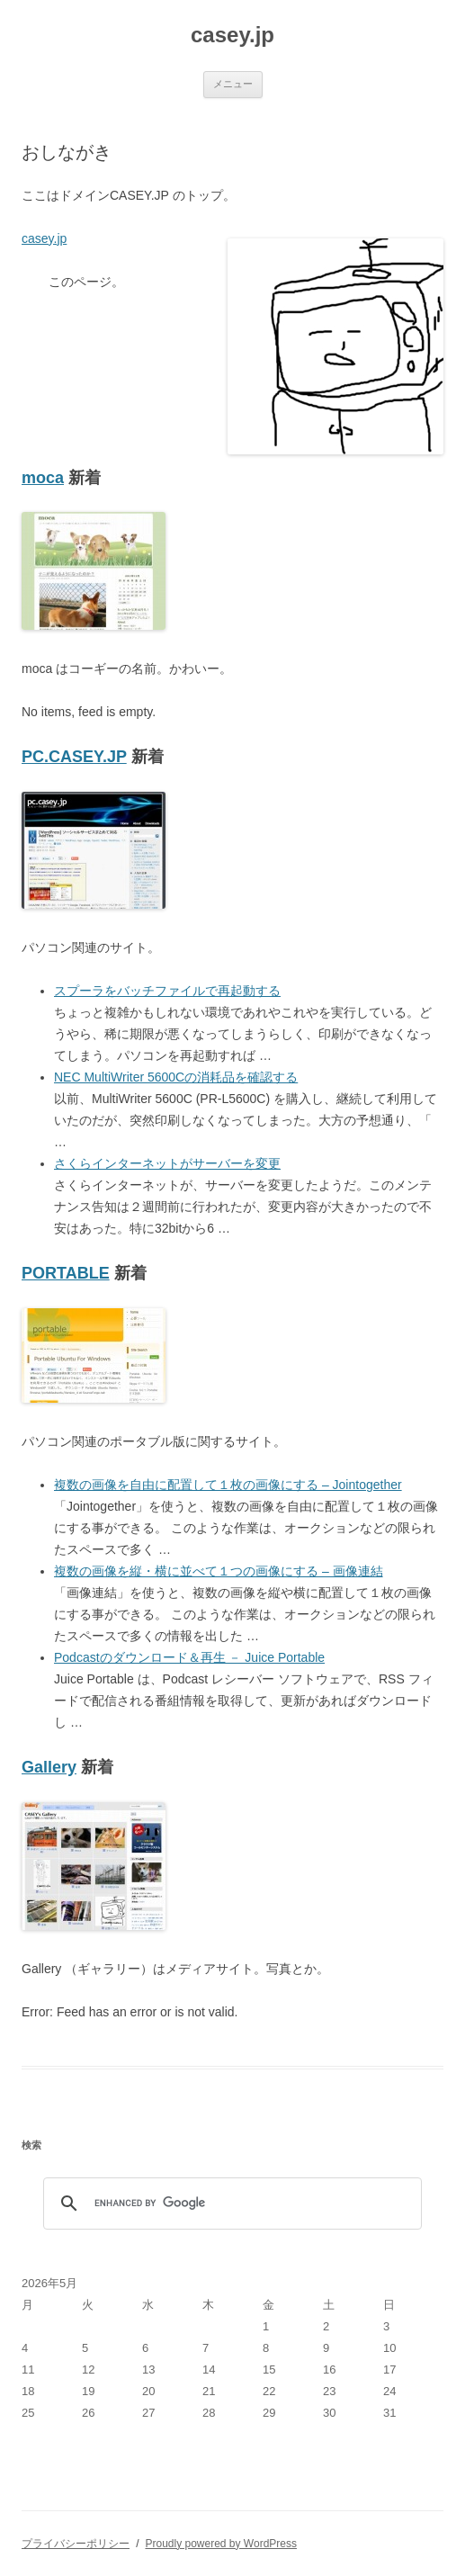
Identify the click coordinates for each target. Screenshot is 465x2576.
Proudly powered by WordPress (221, 2543)
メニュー (233, 83)
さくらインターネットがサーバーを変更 (167, 1163)
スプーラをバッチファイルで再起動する (167, 990)
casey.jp (232, 34)
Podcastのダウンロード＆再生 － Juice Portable (189, 1657)
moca (43, 478)
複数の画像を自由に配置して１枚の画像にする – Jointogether (228, 1484)
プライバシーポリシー (76, 2543)
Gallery (49, 1767)
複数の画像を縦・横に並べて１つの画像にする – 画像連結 (218, 1571)
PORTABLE (66, 1273)
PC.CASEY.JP (74, 757)
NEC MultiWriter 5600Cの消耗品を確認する (176, 1077)
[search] (229, 2203)
